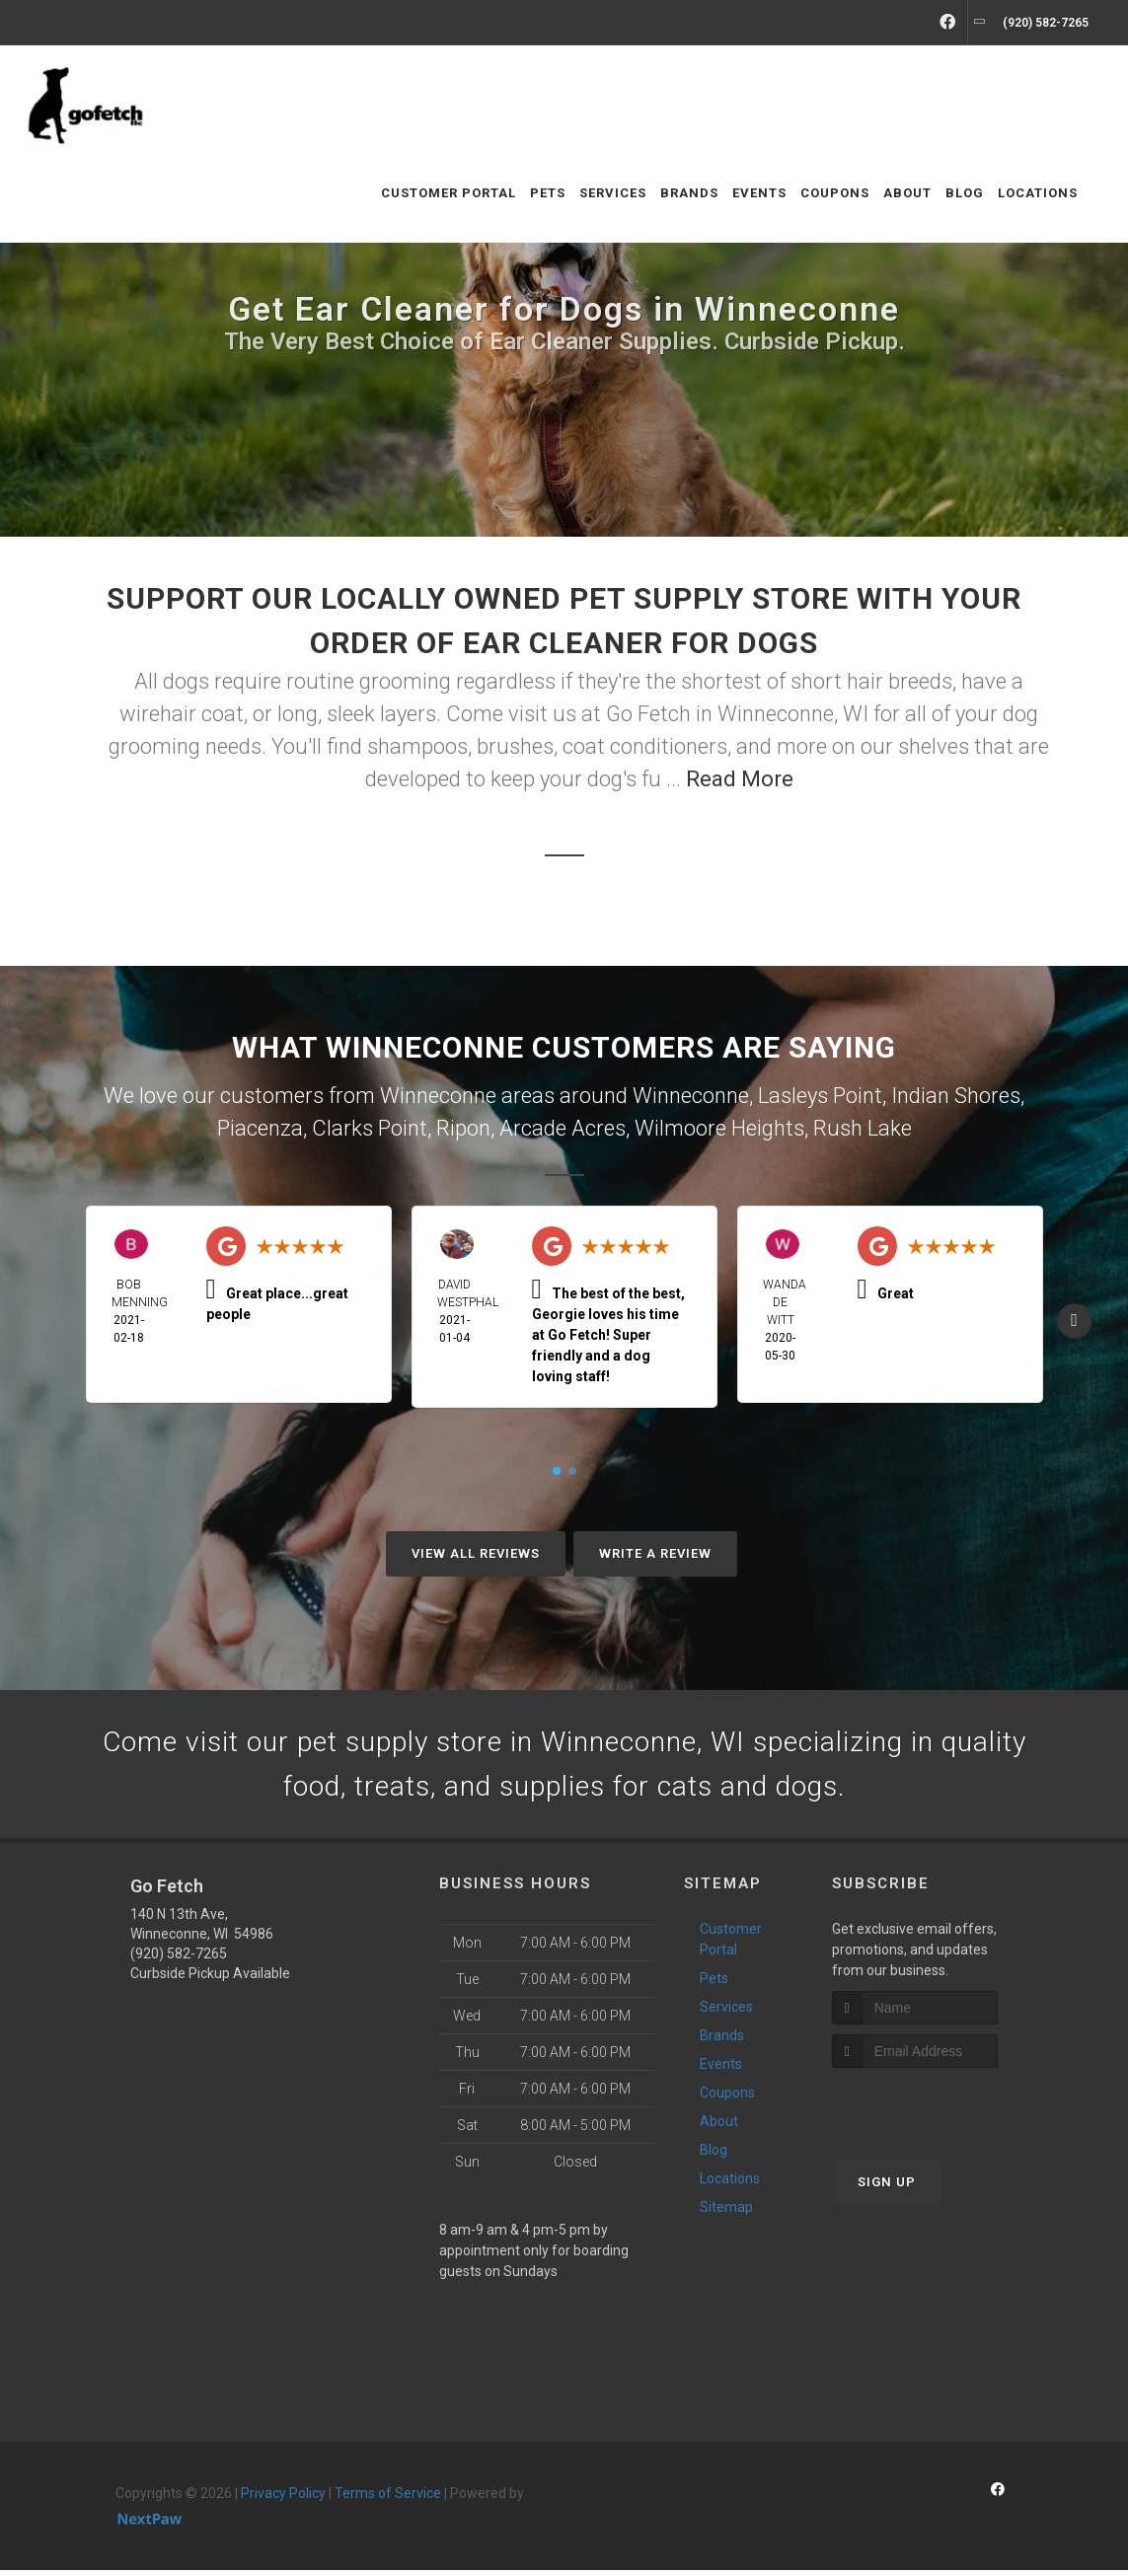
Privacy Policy (283, 2499)
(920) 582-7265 (178, 1959)
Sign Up (887, 2187)
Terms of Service (388, 2499)
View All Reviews (476, 1553)
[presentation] (937, 2111)
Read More (739, 779)
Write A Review (655, 1553)
